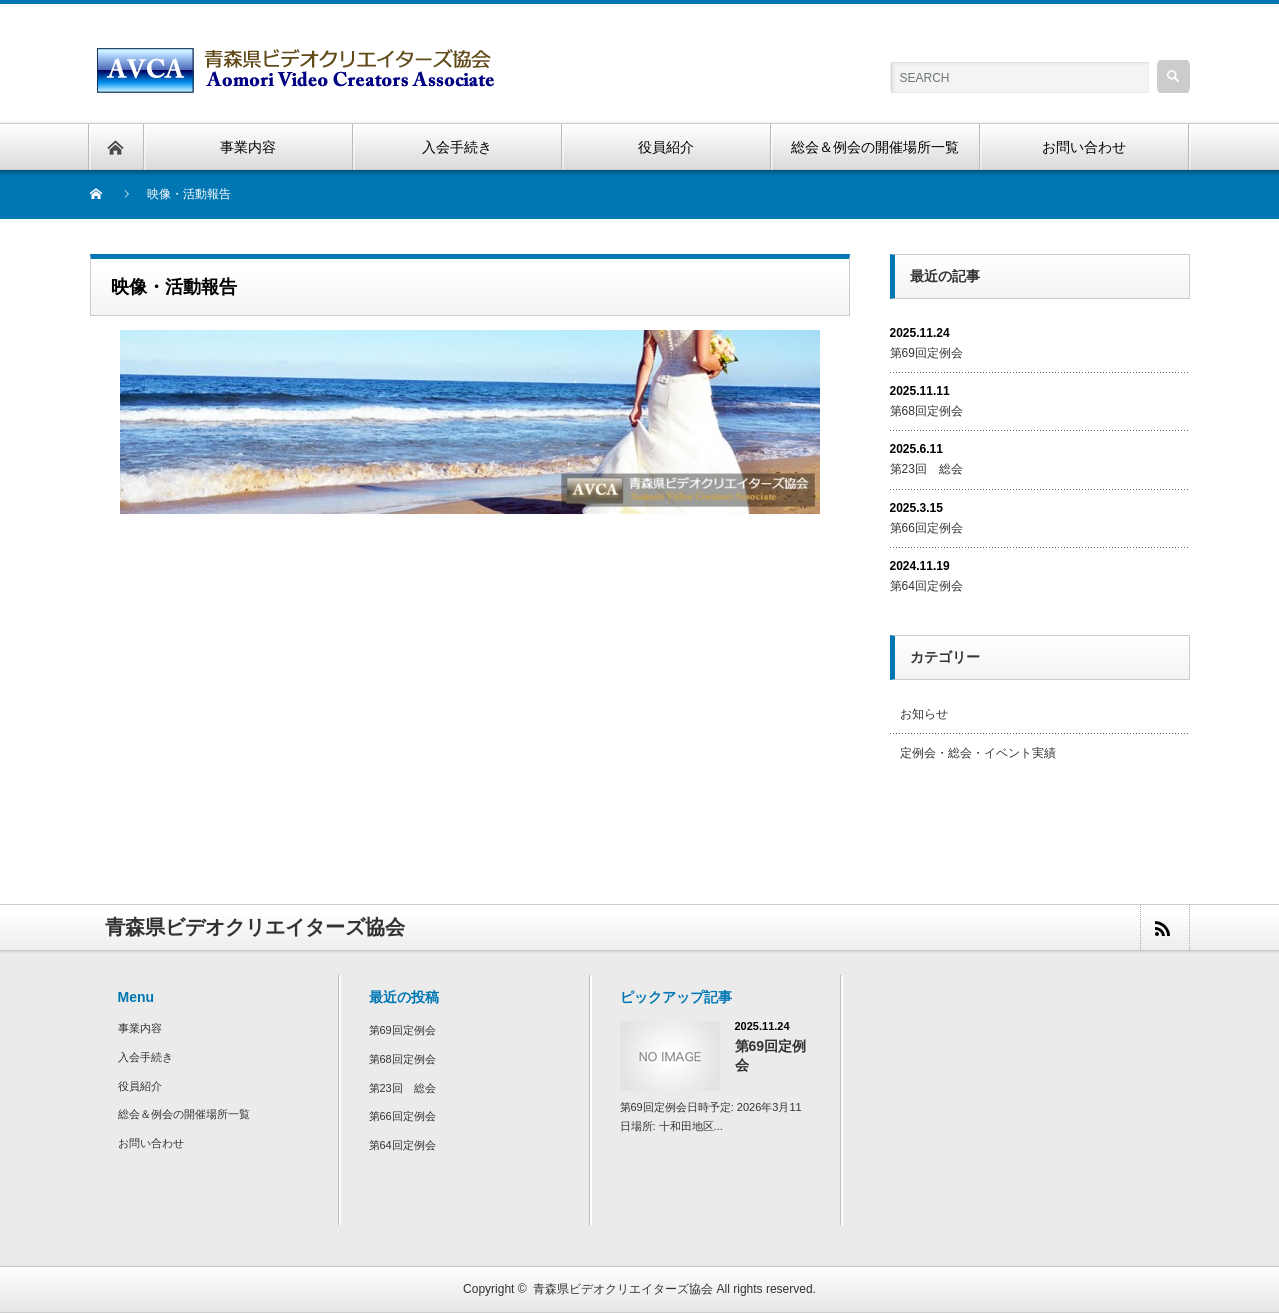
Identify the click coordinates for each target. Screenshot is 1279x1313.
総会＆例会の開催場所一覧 (184, 1114)
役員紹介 (140, 1086)
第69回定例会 (926, 353)
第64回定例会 (926, 586)
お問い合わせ (151, 1143)
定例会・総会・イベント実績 (978, 753)
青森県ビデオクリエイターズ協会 (623, 1289)
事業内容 (140, 1028)
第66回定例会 (926, 528)
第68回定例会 (926, 411)
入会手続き (145, 1057)
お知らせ (924, 714)
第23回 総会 (926, 469)
